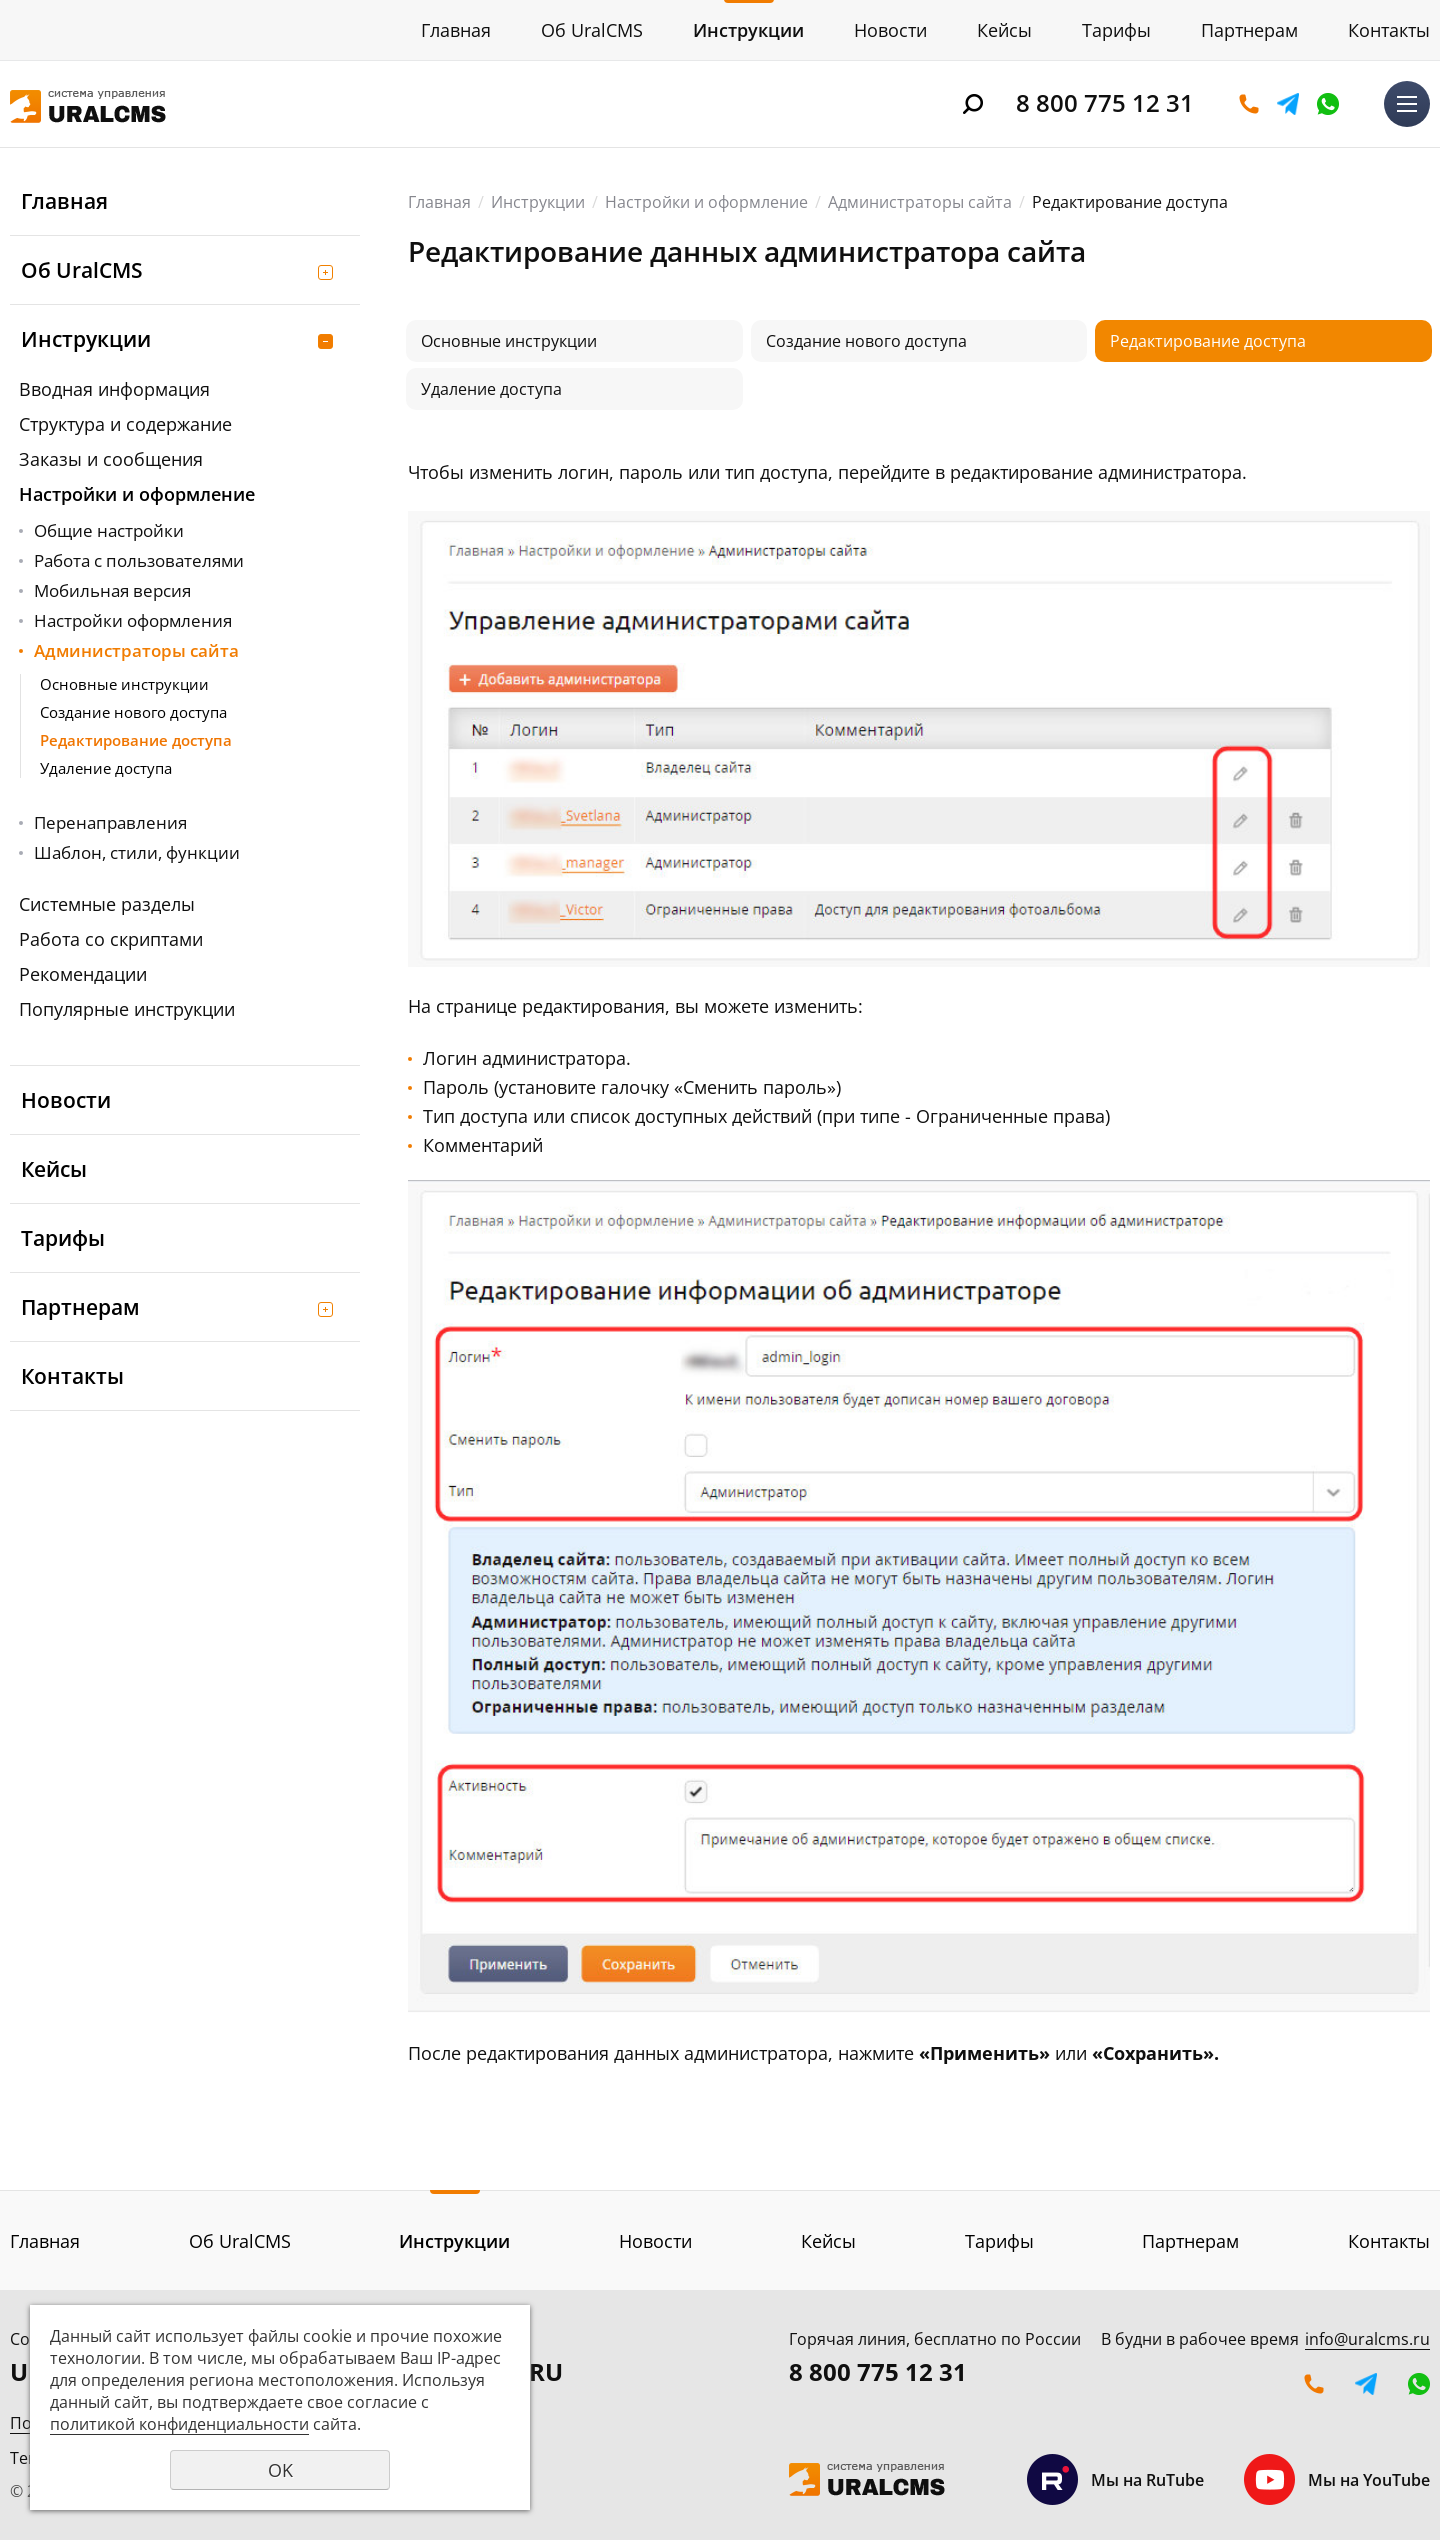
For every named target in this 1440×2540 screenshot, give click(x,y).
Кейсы (1004, 30)
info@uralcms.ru (1367, 2339)
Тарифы (1116, 30)
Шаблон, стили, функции (137, 852)
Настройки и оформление (137, 494)
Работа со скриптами (111, 939)
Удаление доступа (106, 768)
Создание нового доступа (133, 712)
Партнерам (1249, 30)
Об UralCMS (592, 30)
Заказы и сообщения (111, 459)
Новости (890, 30)
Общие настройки (109, 530)
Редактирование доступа (136, 740)
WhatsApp (1328, 104)
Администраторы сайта (136, 650)
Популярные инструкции (127, 1009)
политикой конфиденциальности (179, 2424)
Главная (456, 30)
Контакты (1389, 30)
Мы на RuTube (1115, 2479)
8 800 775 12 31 (1105, 102)
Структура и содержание (125, 424)
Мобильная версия (112, 590)
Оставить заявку (1249, 104)
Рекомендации (83, 974)
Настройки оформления (133, 620)
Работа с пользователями (139, 560)
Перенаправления (110, 822)
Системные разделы (107, 904)
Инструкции (748, 30)
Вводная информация (114, 389)
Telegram (1288, 104)
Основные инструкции (124, 684)
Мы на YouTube (1337, 2479)
